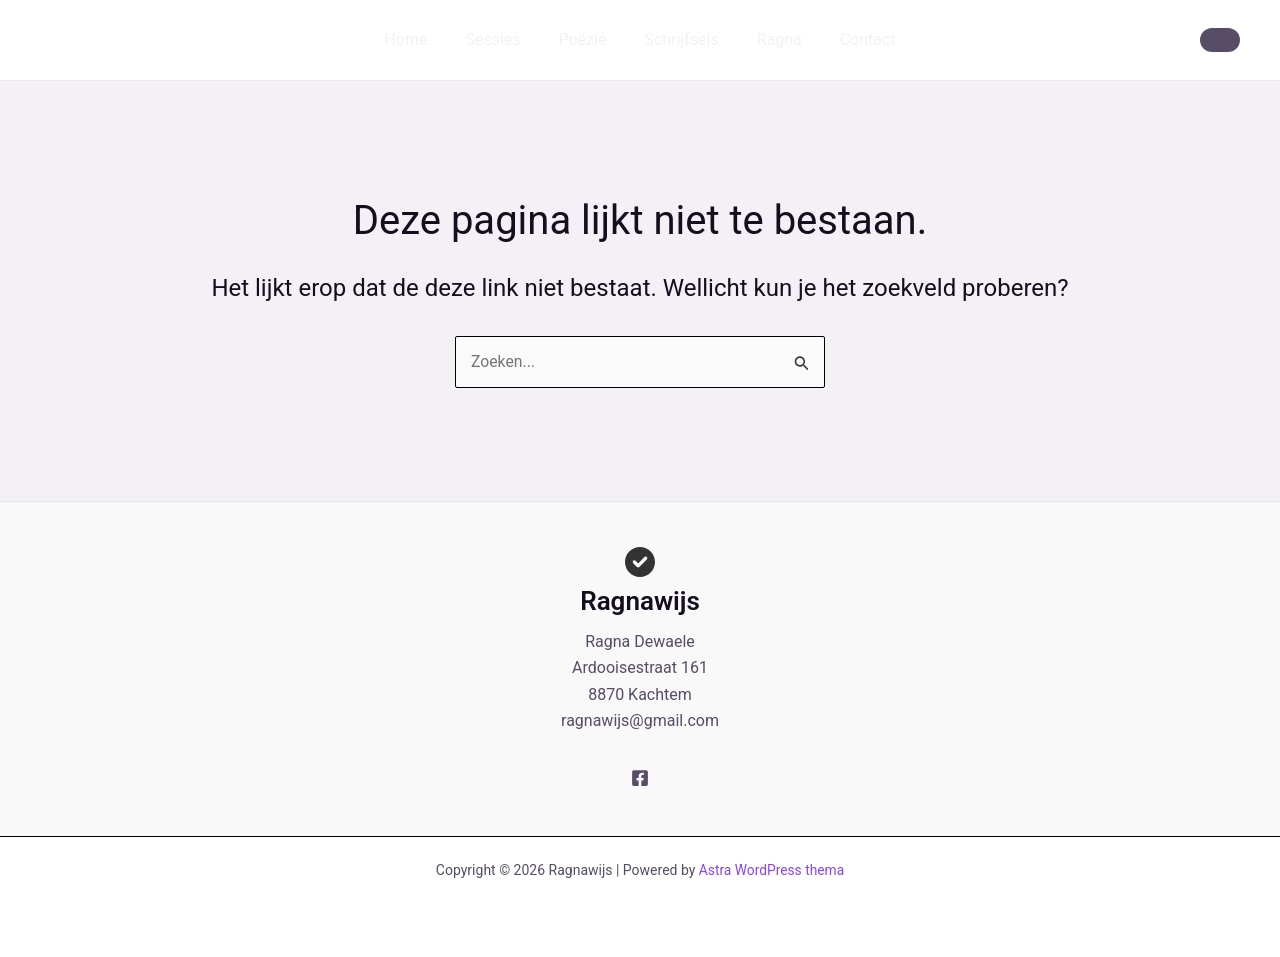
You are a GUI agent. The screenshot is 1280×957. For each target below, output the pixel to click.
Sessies (501, 39)
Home (420, 39)
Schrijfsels (678, 39)
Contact (853, 39)
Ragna (770, 39)
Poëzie (585, 39)
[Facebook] (640, 778)
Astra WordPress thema (772, 870)
